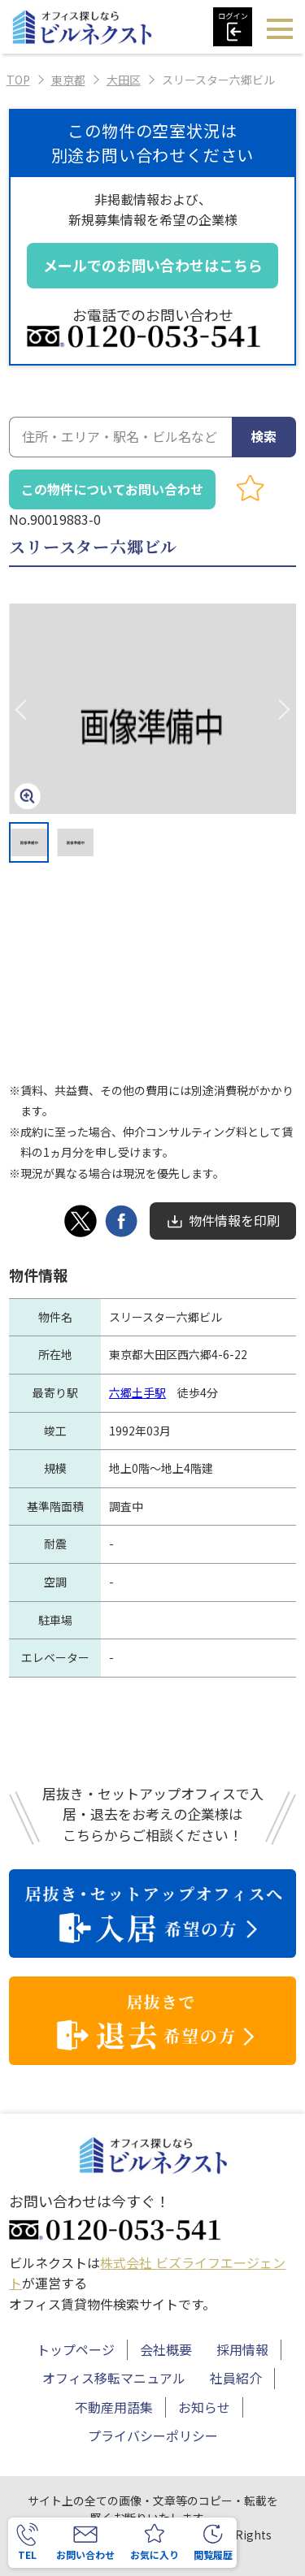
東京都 (68, 79)
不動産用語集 (114, 2407)
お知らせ (204, 2407)
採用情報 (242, 2349)
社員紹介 (236, 2378)
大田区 (124, 79)
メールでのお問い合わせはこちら (153, 264)
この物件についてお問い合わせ (112, 489)
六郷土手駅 (137, 1392)
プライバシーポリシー (153, 2435)
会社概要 (166, 2349)
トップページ (76, 2349)
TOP (18, 79)
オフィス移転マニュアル (113, 2378)
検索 (264, 436)
